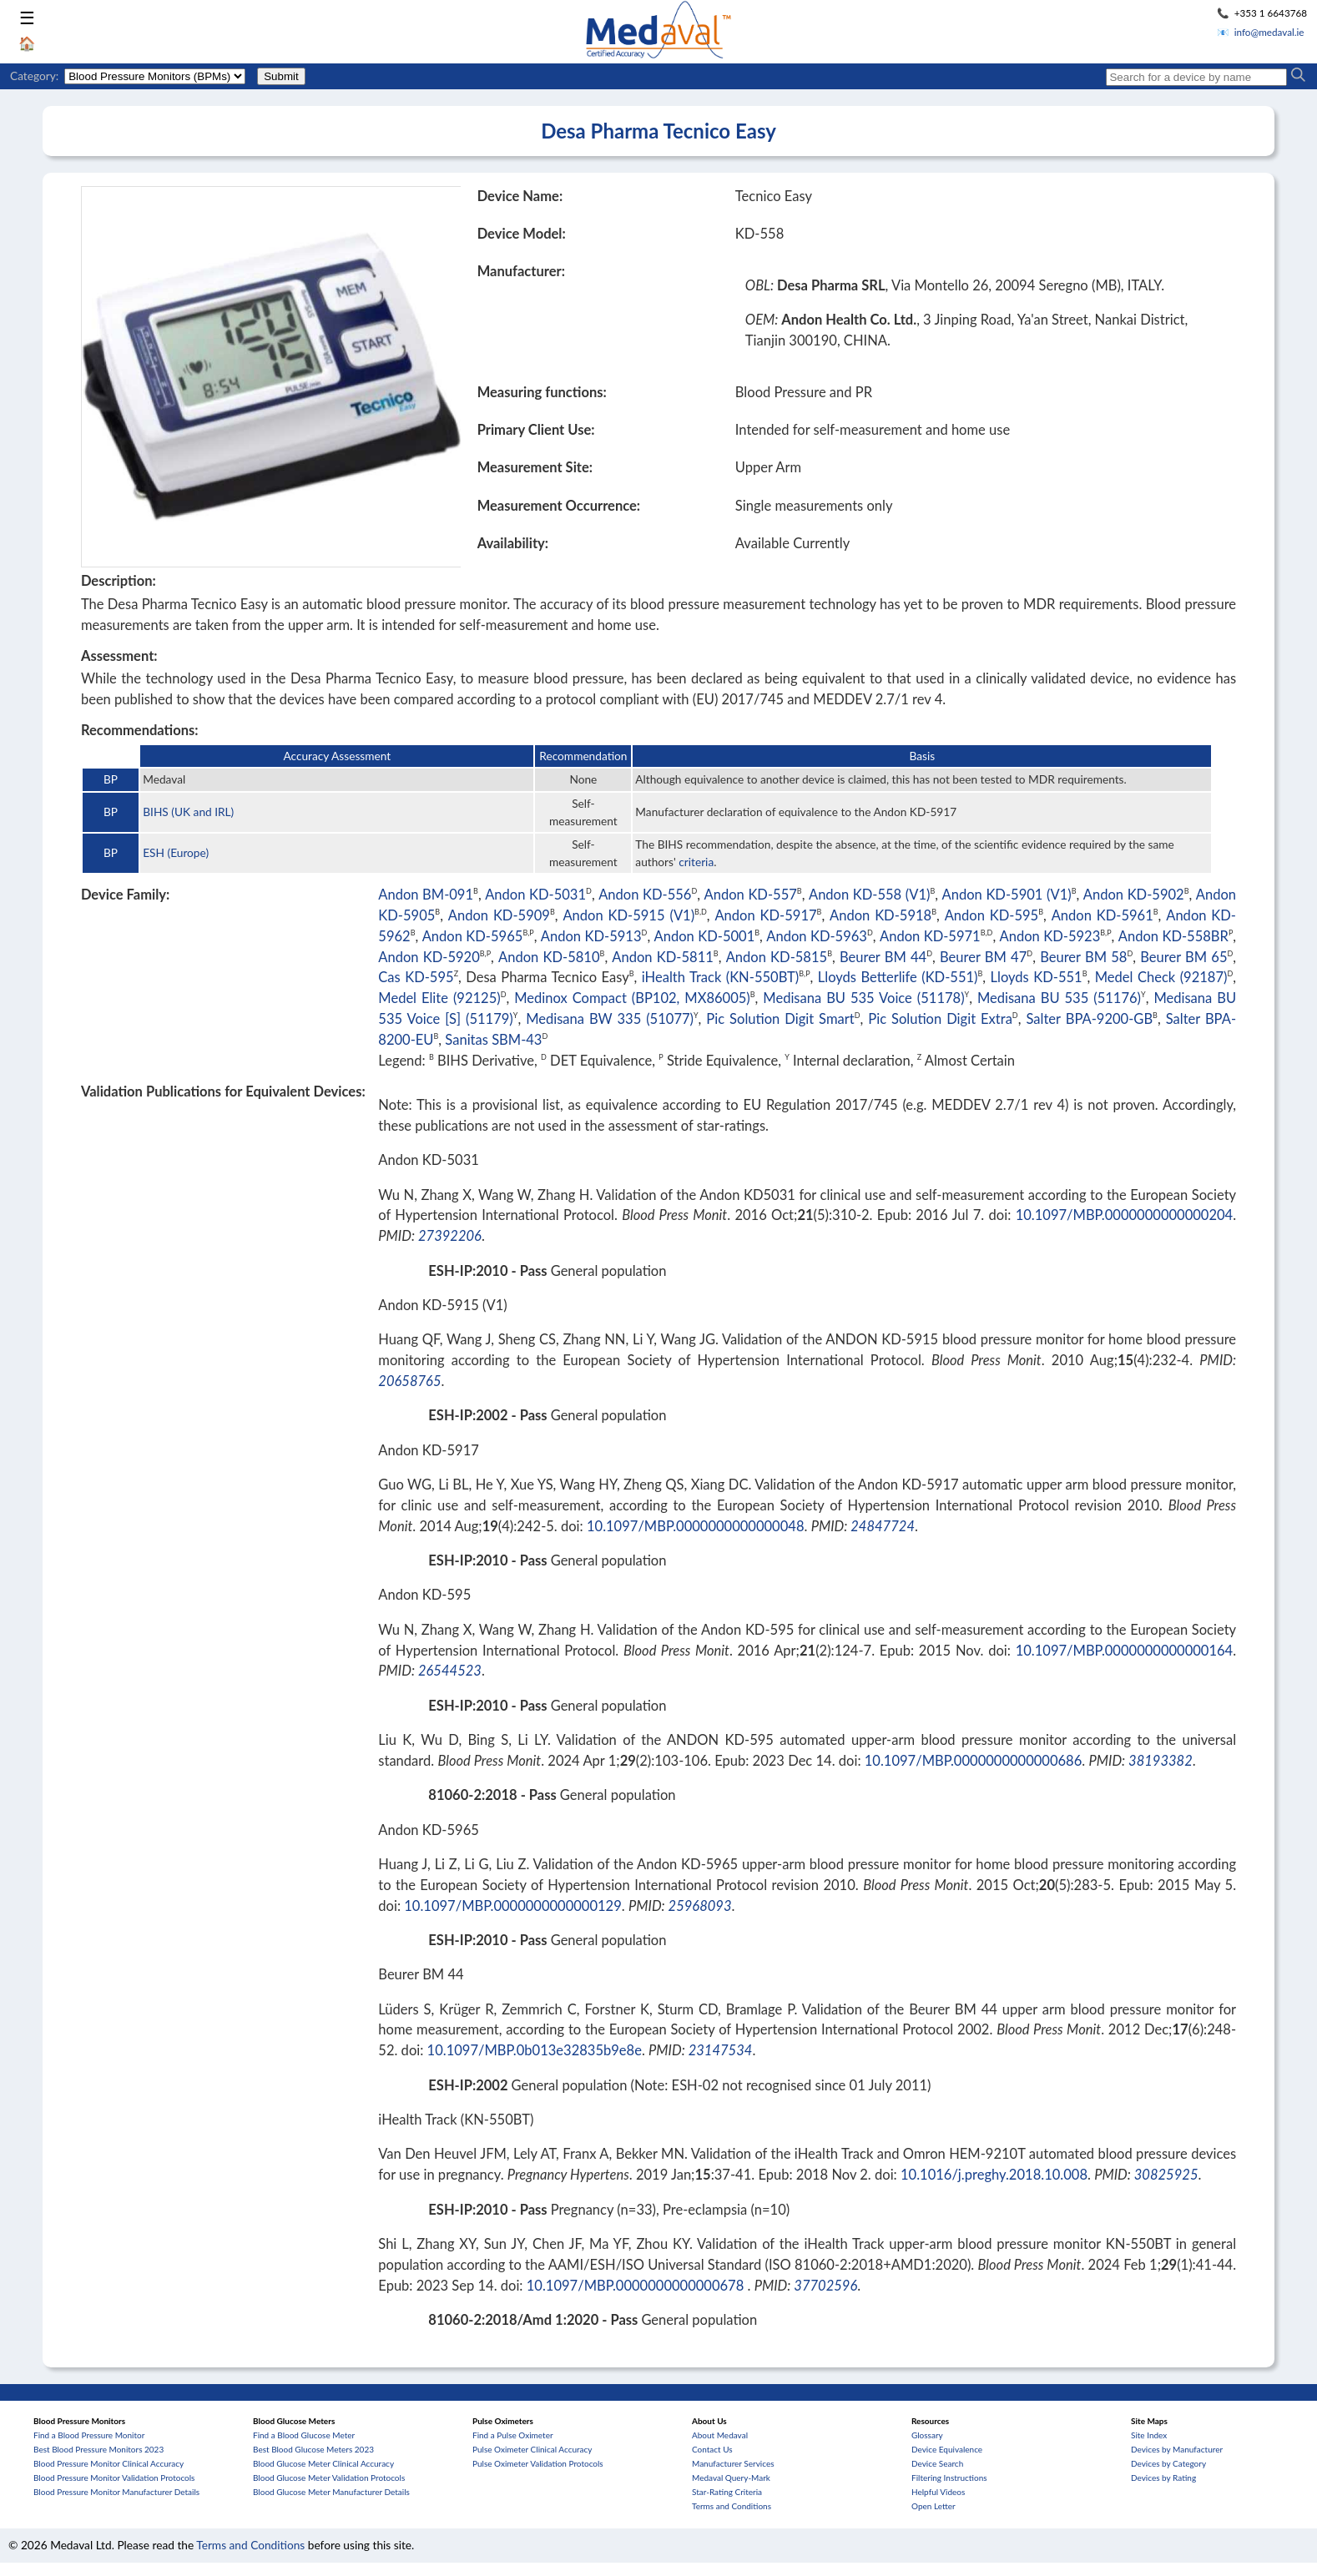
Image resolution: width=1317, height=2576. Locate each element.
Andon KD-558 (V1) (870, 894)
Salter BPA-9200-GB (1089, 1019)
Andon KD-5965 (472, 936)
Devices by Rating (1163, 2478)
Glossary (927, 2435)
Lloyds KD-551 (1036, 977)
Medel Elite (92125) (439, 998)
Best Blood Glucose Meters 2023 (313, 2449)
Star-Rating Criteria (727, 2492)
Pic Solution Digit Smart (780, 1019)
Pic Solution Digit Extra (940, 1019)
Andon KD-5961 (1102, 915)
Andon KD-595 (992, 915)
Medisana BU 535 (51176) (1059, 998)
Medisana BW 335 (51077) (610, 1019)
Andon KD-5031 (535, 894)
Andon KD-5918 (880, 915)
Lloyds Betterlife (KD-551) (898, 977)
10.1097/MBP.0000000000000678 (637, 2285)
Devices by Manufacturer (1177, 2449)
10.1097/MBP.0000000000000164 (1125, 1650)
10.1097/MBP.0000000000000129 (513, 1906)
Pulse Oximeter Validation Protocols (537, 2463)
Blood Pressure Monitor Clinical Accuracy (108, 2463)
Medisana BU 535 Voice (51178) (863, 998)
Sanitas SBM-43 (493, 1039)
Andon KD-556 (644, 894)
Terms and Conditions (731, 2506)
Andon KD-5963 (816, 936)
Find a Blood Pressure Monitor (88, 2435)
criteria (696, 861)
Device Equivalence (946, 2449)
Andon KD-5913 (591, 936)
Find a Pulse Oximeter (512, 2435)
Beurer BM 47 (983, 957)
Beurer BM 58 (1083, 957)
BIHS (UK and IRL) (188, 811)
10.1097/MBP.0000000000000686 (973, 1760)
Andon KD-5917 (765, 915)
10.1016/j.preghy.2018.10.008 (994, 2174)
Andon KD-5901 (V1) (1007, 894)
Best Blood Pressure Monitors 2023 (98, 2449)
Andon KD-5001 (704, 936)
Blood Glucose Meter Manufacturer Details (331, 2492)
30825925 (1166, 2174)
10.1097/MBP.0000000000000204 (1125, 1215)
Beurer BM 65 (1183, 957)
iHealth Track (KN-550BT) (720, 977)
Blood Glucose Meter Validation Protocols (329, 2478)
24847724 (882, 1526)
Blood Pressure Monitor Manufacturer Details (116, 2492)
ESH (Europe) (176, 852)
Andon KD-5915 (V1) (628, 915)
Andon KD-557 (750, 894)
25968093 (700, 1906)
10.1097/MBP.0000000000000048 (696, 1526)
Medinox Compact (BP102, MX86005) (632, 998)
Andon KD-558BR (1173, 936)
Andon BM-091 (425, 894)
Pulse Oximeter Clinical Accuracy (532, 2449)
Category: (34, 75)
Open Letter (933, 2506)
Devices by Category (1168, 2463)
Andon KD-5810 (548, 957)
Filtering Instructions (949, 2478)
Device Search (937, 2463)
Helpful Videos (938, 2492)
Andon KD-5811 (662, 957)
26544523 (450, 1670)
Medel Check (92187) (1161, 977)
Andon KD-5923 (1050, 936)
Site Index (1149, 2435)
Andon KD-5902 (1133, 894)
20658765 (409, 1381)
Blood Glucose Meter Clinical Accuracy (323, 2463)
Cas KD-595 (415, 977)
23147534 (721, 2050)
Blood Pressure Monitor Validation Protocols (113, 2478)
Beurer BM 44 (883, 957)
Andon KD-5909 (499, 915)
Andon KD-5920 (428, 957)
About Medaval (720, 2435)
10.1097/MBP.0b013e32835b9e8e (534, 2050)
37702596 (825, 2285)
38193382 (1160, 1760)
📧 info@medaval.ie (1260, 32)
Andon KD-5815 (776, 957)
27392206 (450, 1236)
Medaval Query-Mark (731, 2478)
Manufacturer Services (733, 2463)
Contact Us (712, 2449)
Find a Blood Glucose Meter (304, 2435)
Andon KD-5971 (930, 936)
